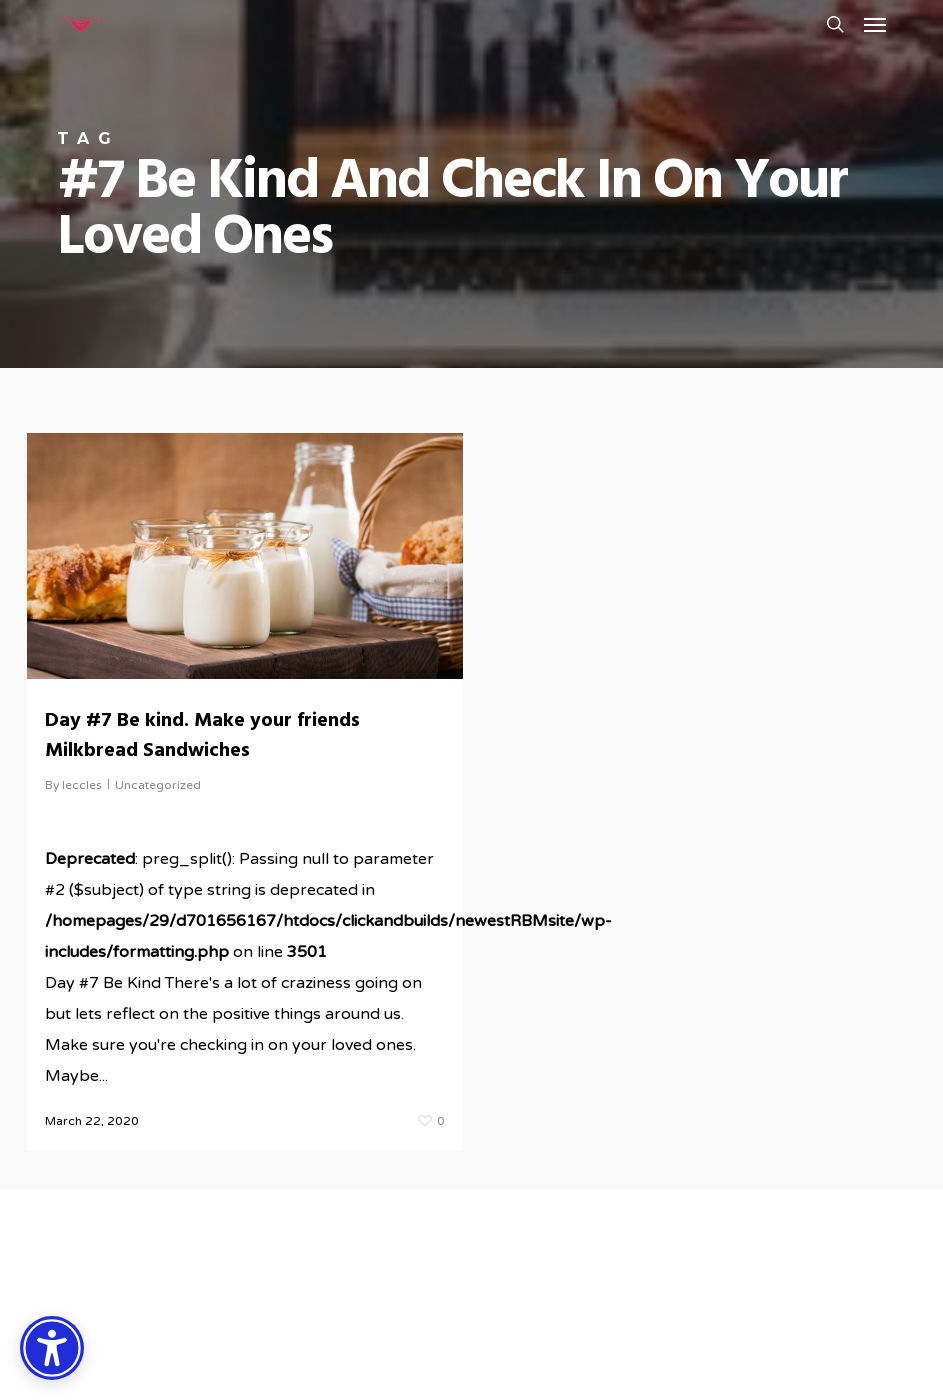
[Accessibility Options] (52, 1348)
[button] (875, 24)
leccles (82, 785)
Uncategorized (158, 785)
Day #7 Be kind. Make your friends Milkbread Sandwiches (202, 736)
